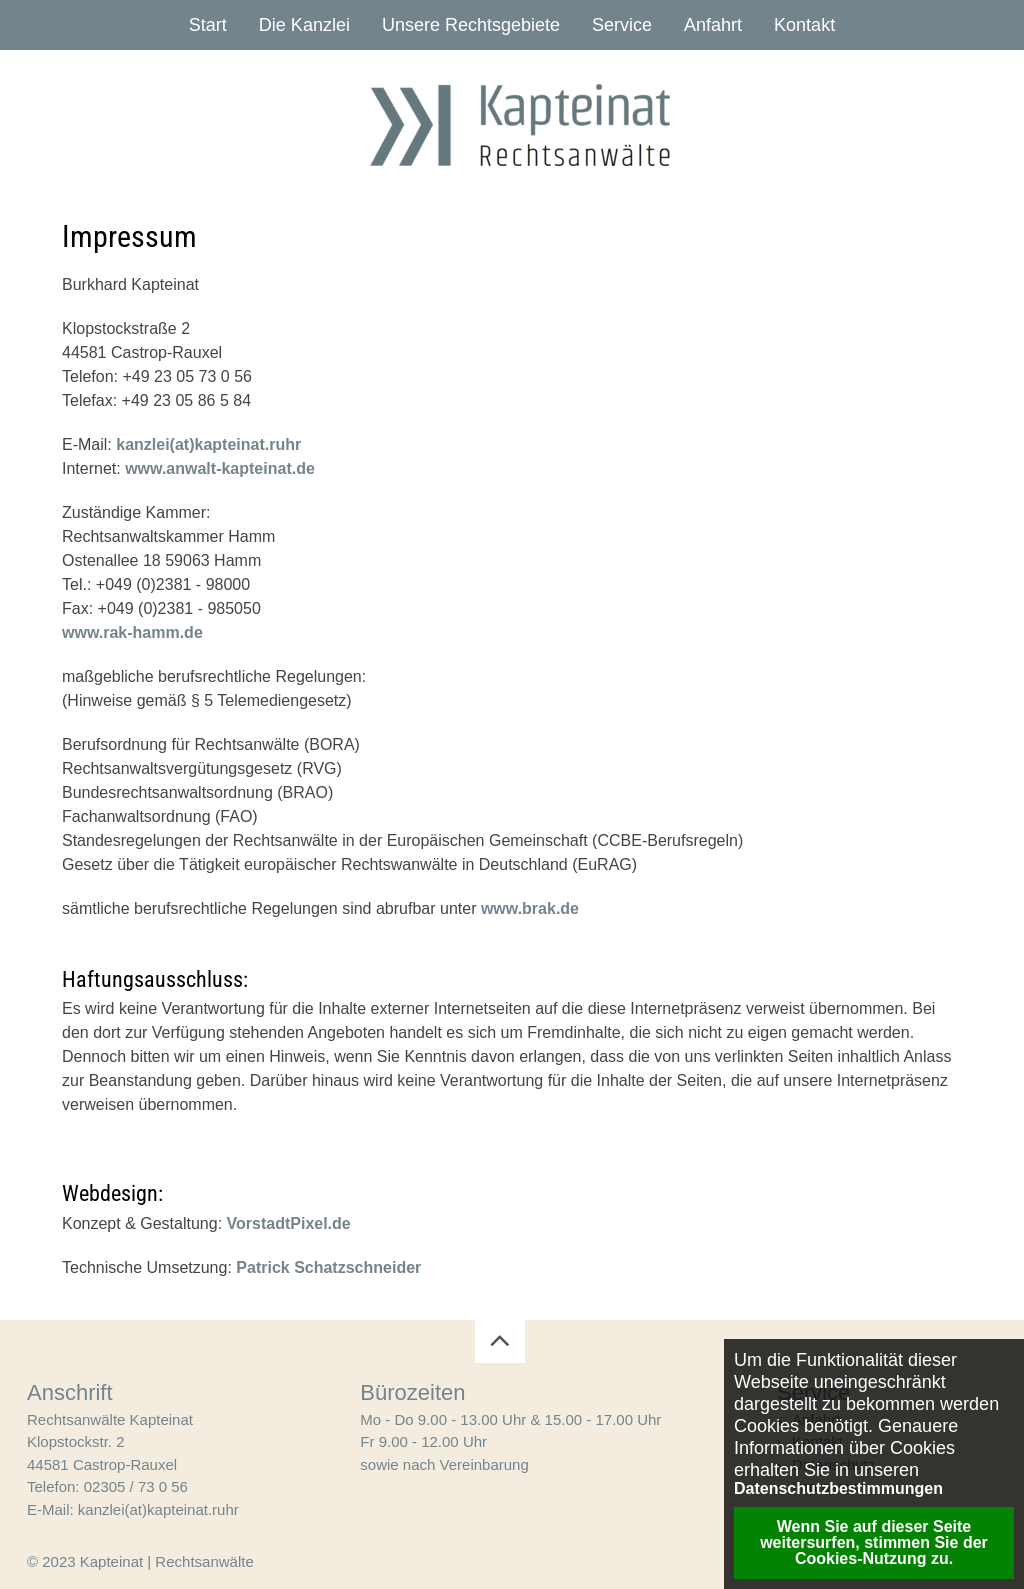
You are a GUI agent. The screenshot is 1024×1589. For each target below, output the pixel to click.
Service (622, 25)
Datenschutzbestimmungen (838, 1489)
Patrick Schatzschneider (328, 1267)
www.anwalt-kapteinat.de (220, 468)
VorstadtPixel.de (289, 1223)
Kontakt (804, 25)
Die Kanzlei (304, 25)
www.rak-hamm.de (132, 632)
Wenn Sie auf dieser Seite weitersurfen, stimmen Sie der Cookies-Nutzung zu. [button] (874, 1542)
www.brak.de (530, 908)
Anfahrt (713, 25)
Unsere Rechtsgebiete (471, 25)
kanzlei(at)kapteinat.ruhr (208, 444)
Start (208, 25)
